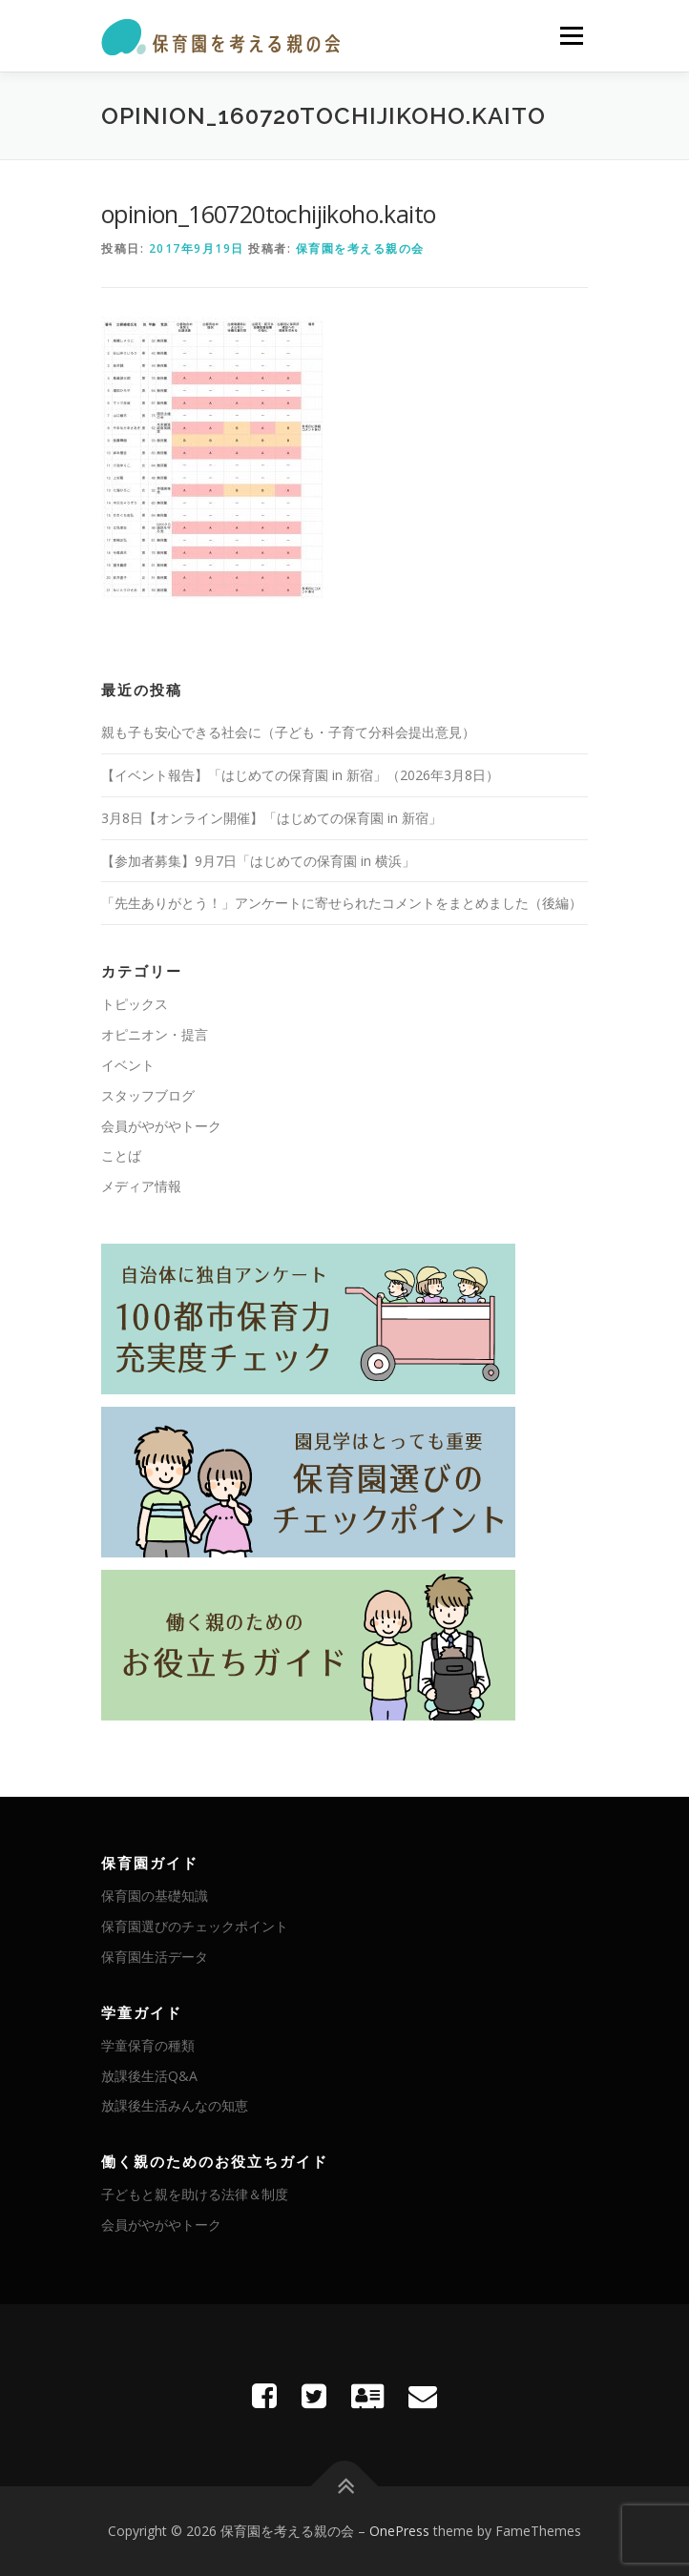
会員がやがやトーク (161, 1126)
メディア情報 (141, 1186)
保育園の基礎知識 (154, 1895)
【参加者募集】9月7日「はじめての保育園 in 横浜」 (258, 861)
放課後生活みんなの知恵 (174, 2105)
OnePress (399, 2531)
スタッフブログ (148, 1095)
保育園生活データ (154, 1956)
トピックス (134, 1004)
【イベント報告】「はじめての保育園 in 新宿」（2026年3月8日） (300, 775)
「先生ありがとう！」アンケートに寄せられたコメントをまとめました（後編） (341, 903)
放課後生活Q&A (149, 2076)
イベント (128, 1065)
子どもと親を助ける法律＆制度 (194, 2194)
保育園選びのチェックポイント (194, 1926)
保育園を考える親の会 (360, 248)
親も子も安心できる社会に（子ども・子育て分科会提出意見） (288, 732)
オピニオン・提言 (154, 1034)
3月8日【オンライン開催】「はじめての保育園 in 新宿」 (271, 818)
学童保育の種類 (148, 2045)
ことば (121, 1155)
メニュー (571, 36)
